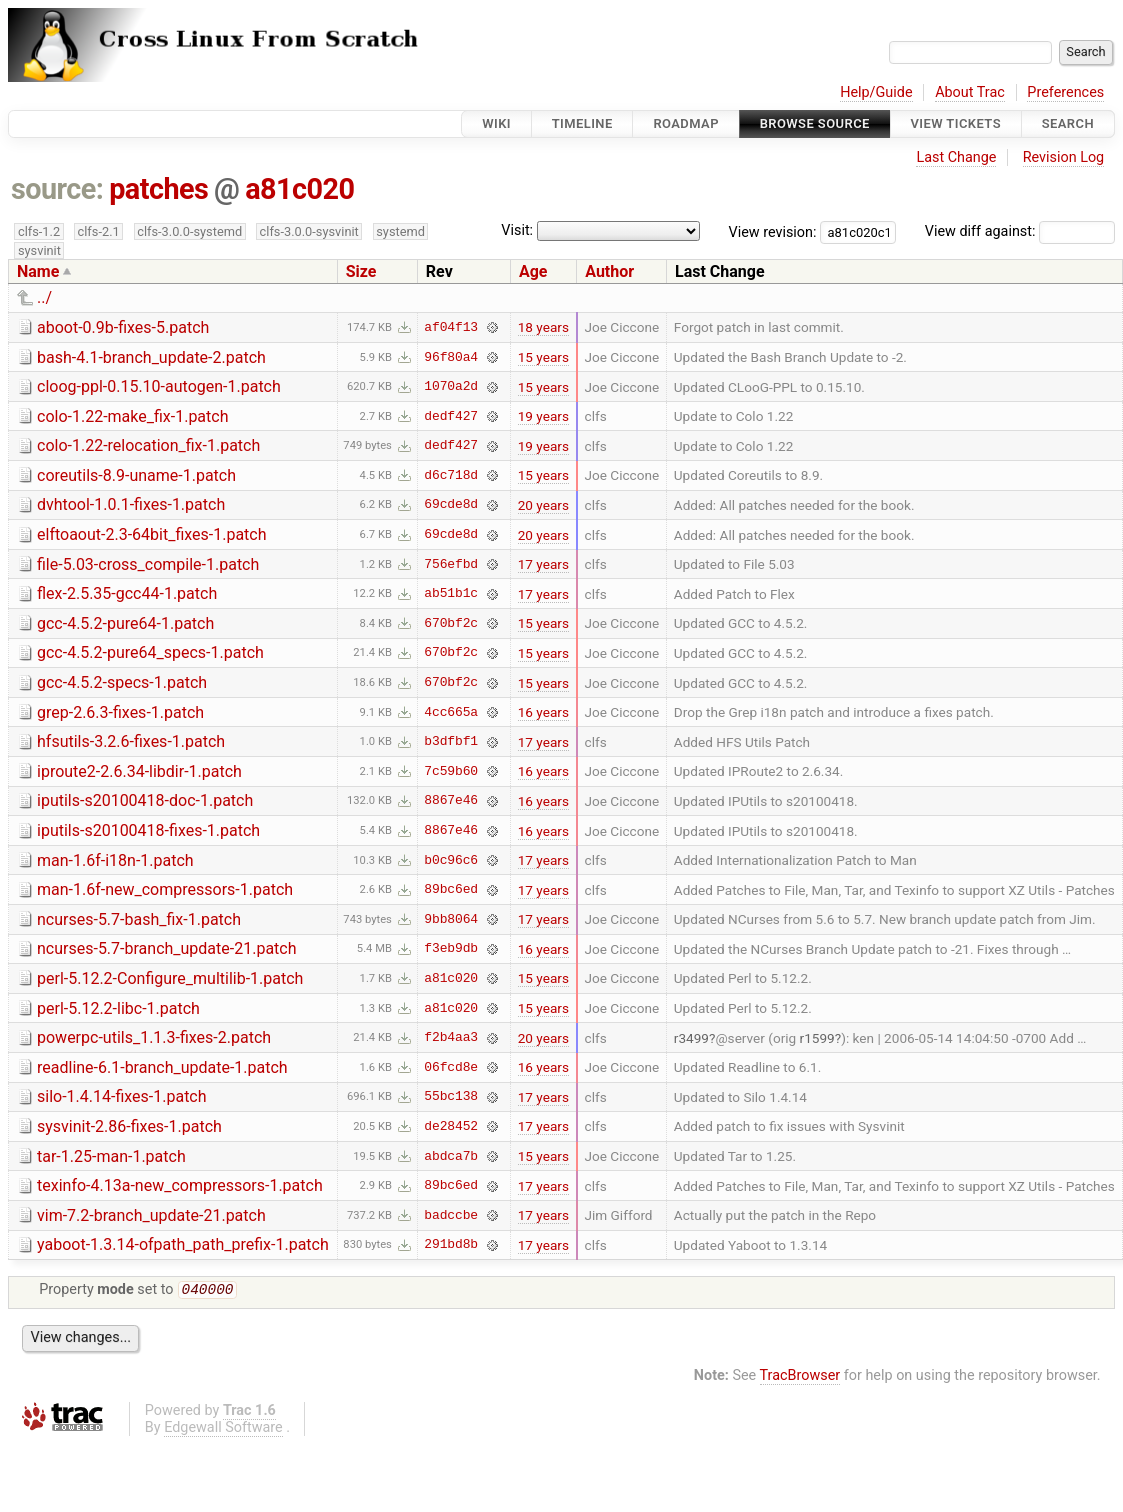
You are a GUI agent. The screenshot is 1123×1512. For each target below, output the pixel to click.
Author (609, 271)
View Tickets (956, 123)
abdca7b (451, 1156)
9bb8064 (451, 919)
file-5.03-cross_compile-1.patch (148, 564)
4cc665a (451, 712)
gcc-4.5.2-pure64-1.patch (125, 623)
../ (44, 297)
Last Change (956, 157)
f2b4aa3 (451, 1038)
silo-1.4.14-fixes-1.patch (122, 1096)
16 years (543, 712)
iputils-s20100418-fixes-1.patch (148, 830)
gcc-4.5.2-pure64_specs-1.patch (150, 652)
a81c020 (299, 189)
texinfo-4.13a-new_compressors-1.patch (180, 1185)
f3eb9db (451, 949)
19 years (543, 416)
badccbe (451, 1215)
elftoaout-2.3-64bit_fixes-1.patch (152, 534)
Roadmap (686, 123)
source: (57, 189)
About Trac (970, 92)
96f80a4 (451, 357)
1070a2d (451, 387)
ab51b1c (451, 594)
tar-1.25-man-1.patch (111, 1156)
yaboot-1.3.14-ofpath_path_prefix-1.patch (183, 1244)
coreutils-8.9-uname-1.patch (136, 475)
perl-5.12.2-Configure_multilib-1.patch (170, 978)
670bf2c (451, 623)
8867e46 (451, 801)
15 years (543, 357)
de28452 (451, 1126)
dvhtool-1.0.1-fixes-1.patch (131, 504)
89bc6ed (451, 890)
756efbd (451, 564)
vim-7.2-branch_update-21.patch (151, 1215)
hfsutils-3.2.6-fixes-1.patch (131, 741)
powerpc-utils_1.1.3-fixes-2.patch (154, 1037)
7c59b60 (451, 771)
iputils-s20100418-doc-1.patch (145, 800)
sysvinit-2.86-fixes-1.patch (129, 1126)
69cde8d (451, 505)
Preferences (1065, 92)
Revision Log (1064, 157)
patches (158, 189)
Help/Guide (876, 92)
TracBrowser (800, 1377)
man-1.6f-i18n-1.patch (115, 860)
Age (533, 271)
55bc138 (451, 1097)
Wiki (496, 123)
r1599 (817, 1038)
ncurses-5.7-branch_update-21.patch (167, 948)
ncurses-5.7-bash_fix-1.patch (139, 919)
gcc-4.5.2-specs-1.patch (122, 682)
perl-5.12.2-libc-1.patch (118, 1008)
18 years (543, 327)
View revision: (773, 231)
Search (1068, 123)
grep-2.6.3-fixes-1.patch (120, 712)
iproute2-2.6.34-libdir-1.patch (139, 771)
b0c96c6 (451, 860)
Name (38, 271)
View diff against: (1020, 231)
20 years (543, 505)
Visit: (517, 230)
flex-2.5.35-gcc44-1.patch (127, 593)
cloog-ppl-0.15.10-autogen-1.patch (159, 386)
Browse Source (815, 123)
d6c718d (451, 475)
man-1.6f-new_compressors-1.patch (165, 889)
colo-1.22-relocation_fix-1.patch (148, 445)
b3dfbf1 (451, 742)
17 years (543, 564)
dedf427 (451, 416)
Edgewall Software (223, 1429)
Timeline (582, 123)
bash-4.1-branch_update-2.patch (151, 357)
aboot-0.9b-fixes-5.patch (123, 327)
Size (361, 271)
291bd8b (451, 1245)
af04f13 (451, 327)
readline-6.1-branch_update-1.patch (162, 1067)
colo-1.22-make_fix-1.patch (133, 416)
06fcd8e (451, 1067)
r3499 (691, 1038)
